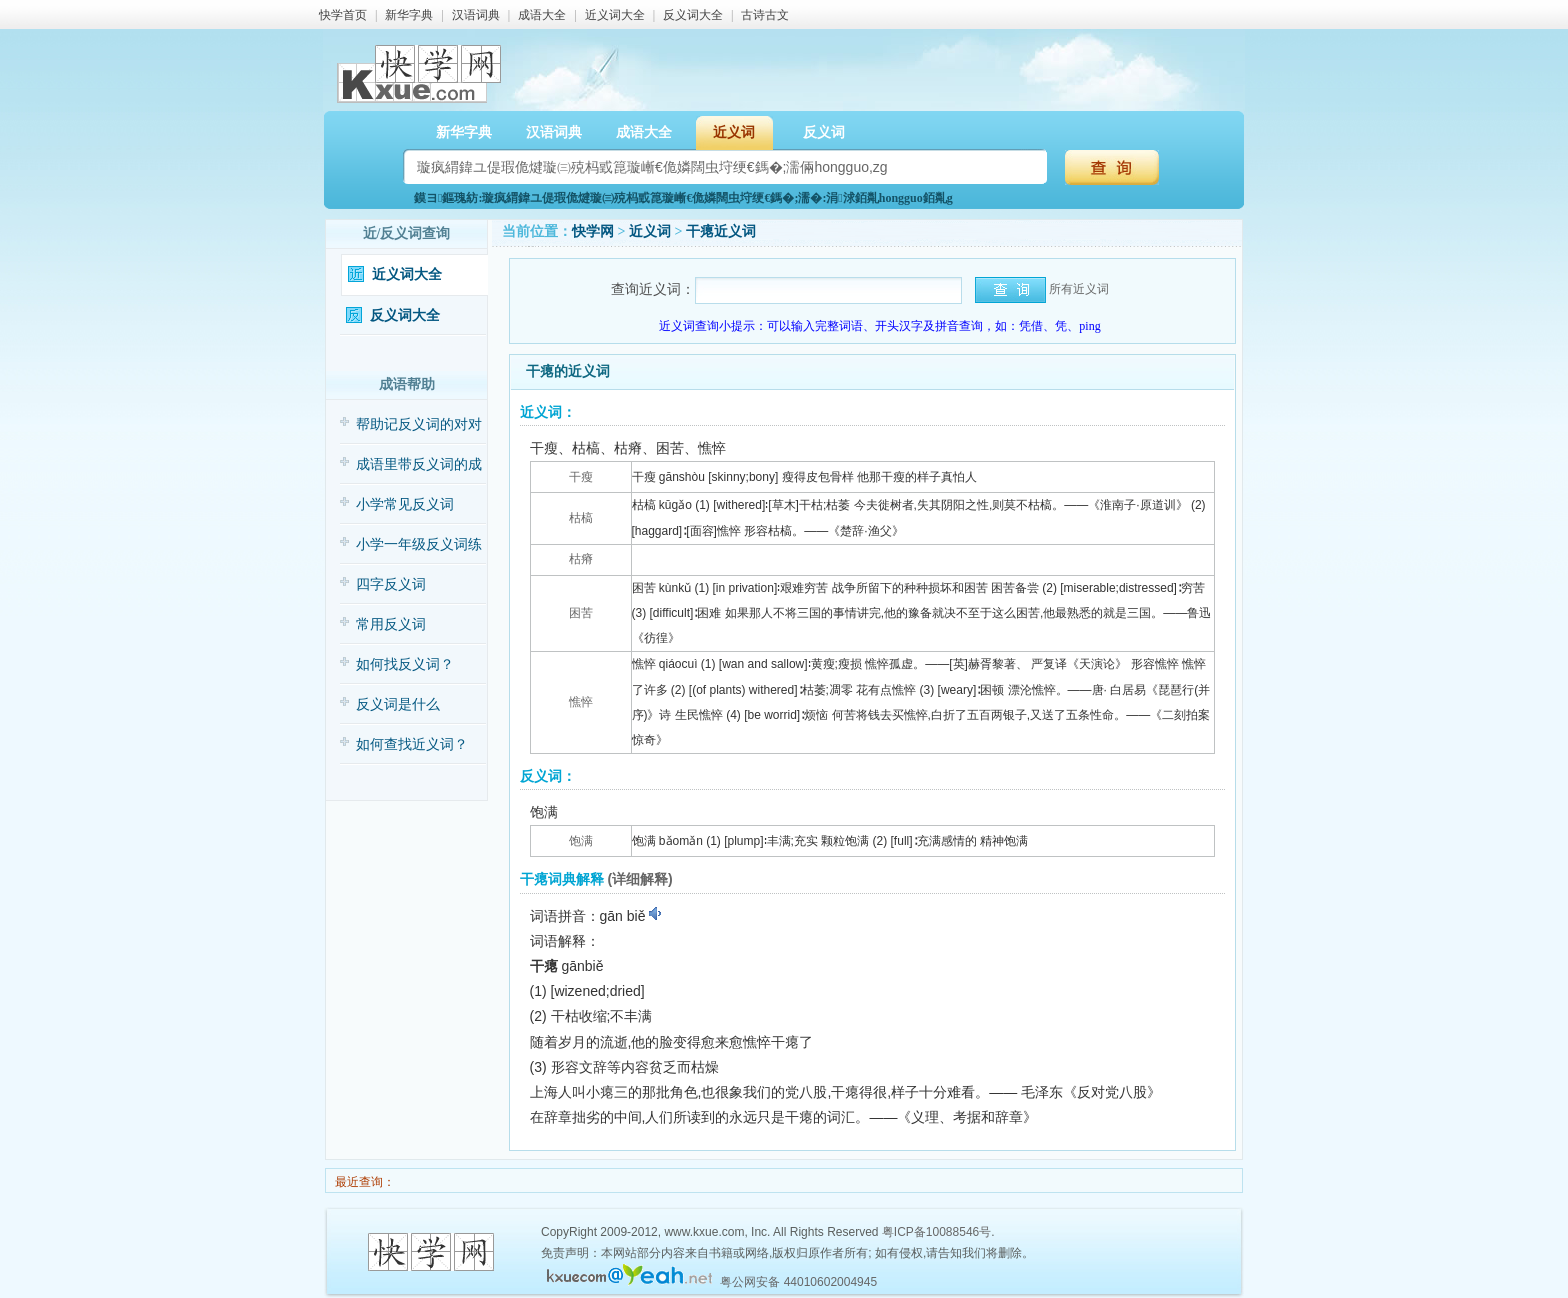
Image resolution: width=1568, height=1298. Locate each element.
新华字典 (409, 15)
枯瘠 (581, 559)
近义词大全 (615, 15)
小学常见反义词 (405, 504)
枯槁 (581, 518)
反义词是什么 (398, 704)
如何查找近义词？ (412, 744)
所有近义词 (1079, 289)
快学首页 (343, 15)
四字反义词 (391, 584)
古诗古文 (765, 15)
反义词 (824, 132)
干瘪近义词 (721, 231)
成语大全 (542, 15)
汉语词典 (476, 15)
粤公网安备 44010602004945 (798, 1282)
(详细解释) (639, 879)
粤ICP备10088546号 (936, 1232)
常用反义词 (391, 624)
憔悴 (581, 702)
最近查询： (363, 1182)
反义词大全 (693, 15)
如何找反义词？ (405, 664)
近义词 (734, 132)
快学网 (593, 231)
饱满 (581, 841)
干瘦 (581, 477)
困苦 (581, 613)
